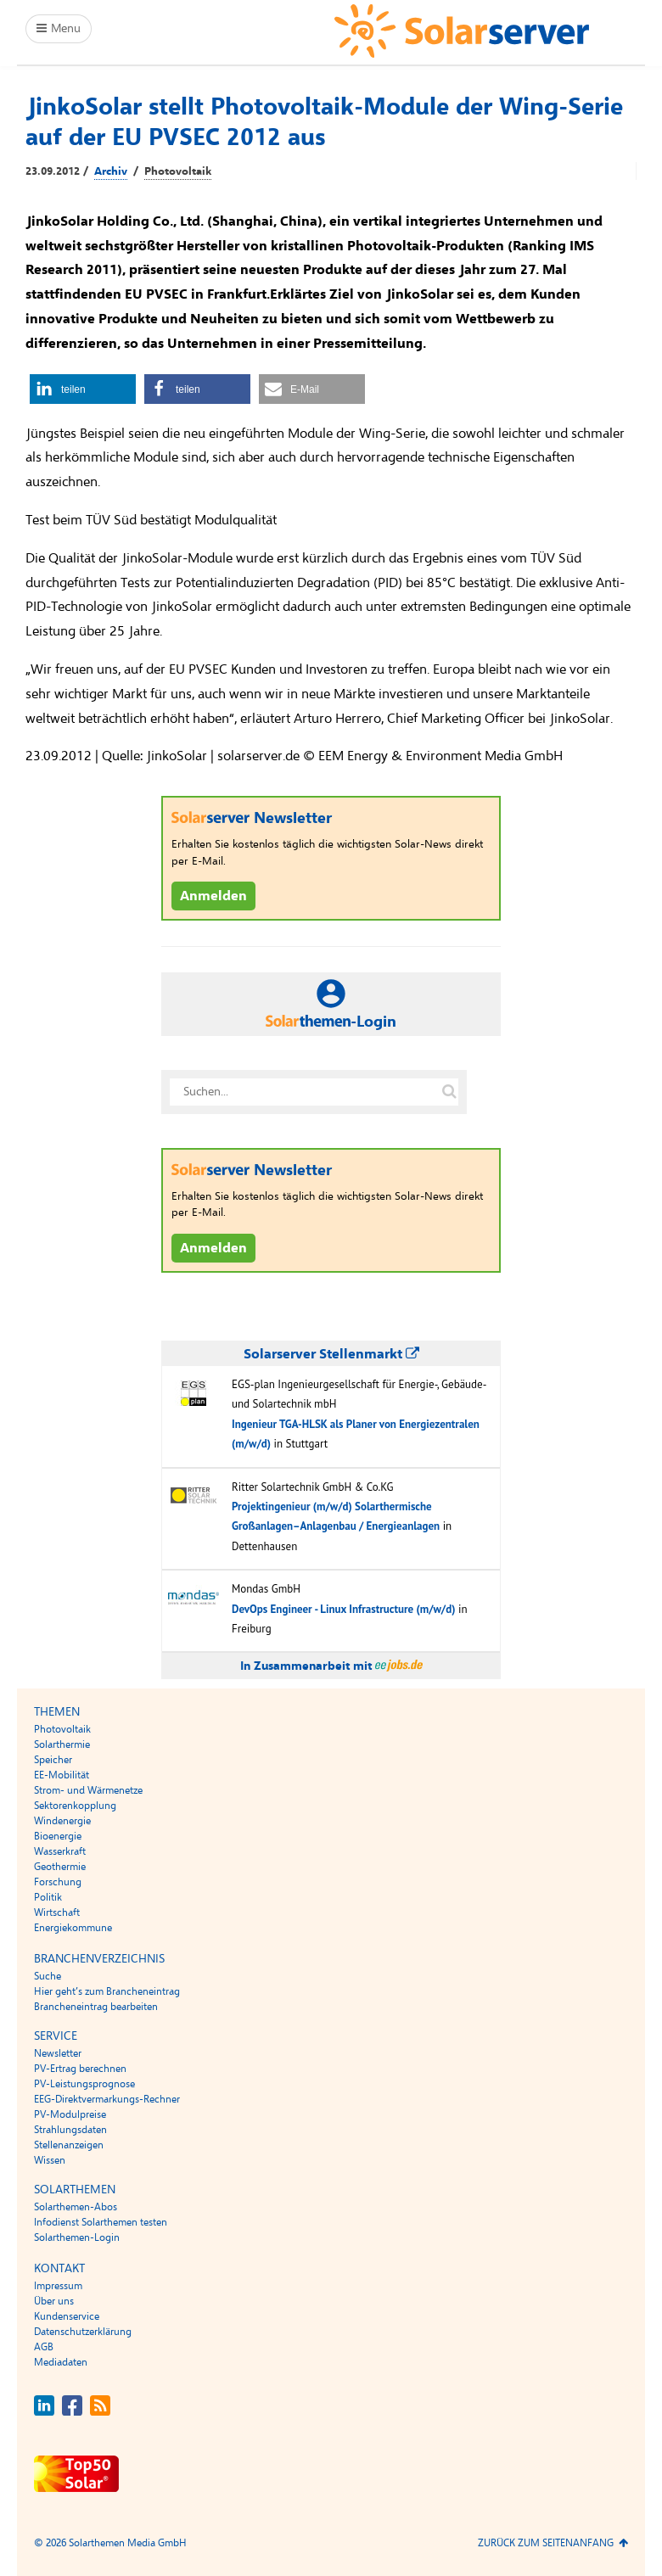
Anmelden (213, 896)
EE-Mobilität (61, 1775)
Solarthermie (62, 1744)
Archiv (110, 171)
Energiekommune (73, 1928)
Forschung (57, 1882)
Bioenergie (57, 1836)
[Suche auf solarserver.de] (449, 1092)
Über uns (54, 2301)
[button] (83, 389)
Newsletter (57, 2053)
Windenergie (62, 1821)
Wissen (49, 2160)
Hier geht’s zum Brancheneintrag (107, 1991)
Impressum (58, 2286)
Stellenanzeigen (69, 2145)
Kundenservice (66, 2316)
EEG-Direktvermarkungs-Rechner (107, 2099)
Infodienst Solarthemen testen (100, 2222)
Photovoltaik (177, 171)
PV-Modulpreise (70, 2114)
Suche (47, 1976)
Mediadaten (60, 2362)
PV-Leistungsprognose (84, 2084)
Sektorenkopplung (75, 1805)
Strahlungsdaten (70, 2129)
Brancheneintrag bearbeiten (96, 2006)
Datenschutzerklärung (83, 2331)
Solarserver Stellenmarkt (331, 1354)
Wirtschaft (57, 1912)
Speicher (53, 1760)
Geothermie (60, 1866)
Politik (48, 1897)
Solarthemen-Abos (75, 2207)
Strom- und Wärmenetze (88, 1790)
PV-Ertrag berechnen (80, 2068)
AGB (43, 2347)
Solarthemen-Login (77, 2237)
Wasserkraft (60, 1851)
